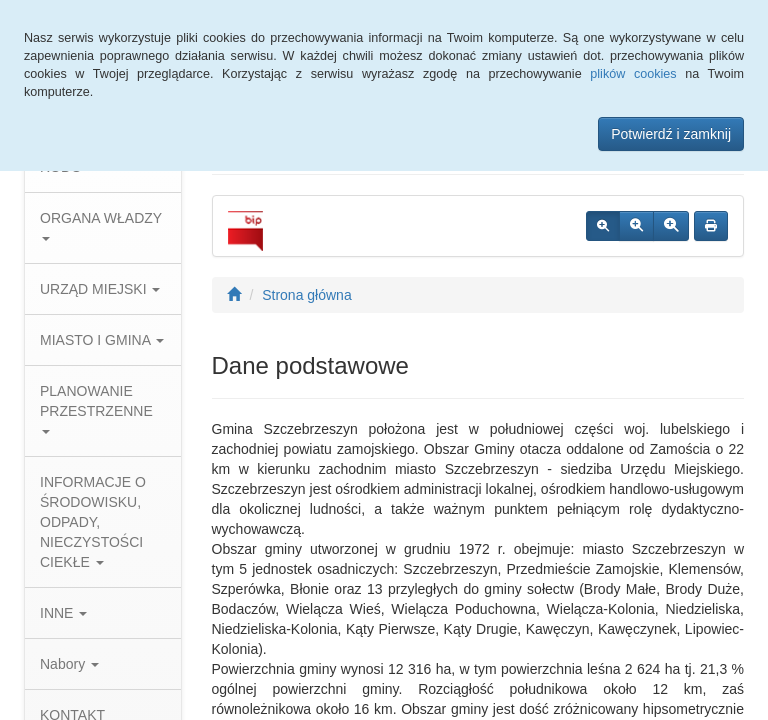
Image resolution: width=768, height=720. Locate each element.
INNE (63, 613)
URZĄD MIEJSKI (100, 289)
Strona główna (307, 295)
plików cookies (633, 74)
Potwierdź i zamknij (671, 134)
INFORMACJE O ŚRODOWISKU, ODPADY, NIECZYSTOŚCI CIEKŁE (93, 522)
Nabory (69, 664)
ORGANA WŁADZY (101, 225)
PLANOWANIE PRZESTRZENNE (96, 408)
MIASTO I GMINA (102, 340)
